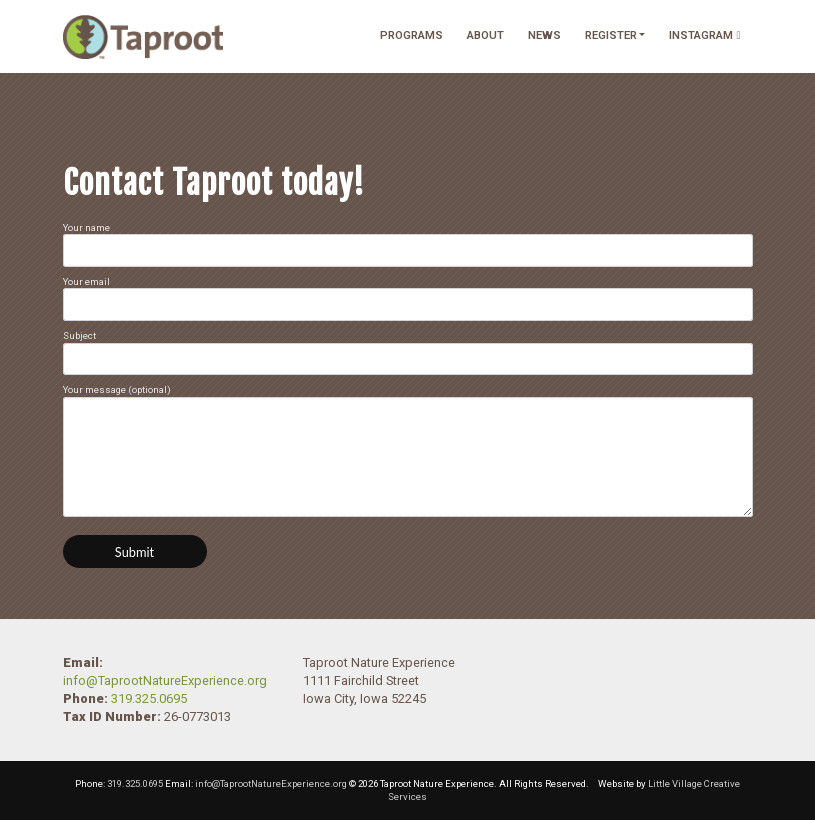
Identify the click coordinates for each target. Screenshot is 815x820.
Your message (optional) (408, 450)
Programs (411, 35)
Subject (408, 352)
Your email (408, 298)
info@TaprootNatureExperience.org (165, 680)
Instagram (704, 35)
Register (611, 35)
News (544, 35)
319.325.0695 (149, 698)
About (485, 35)
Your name (408, 244)
